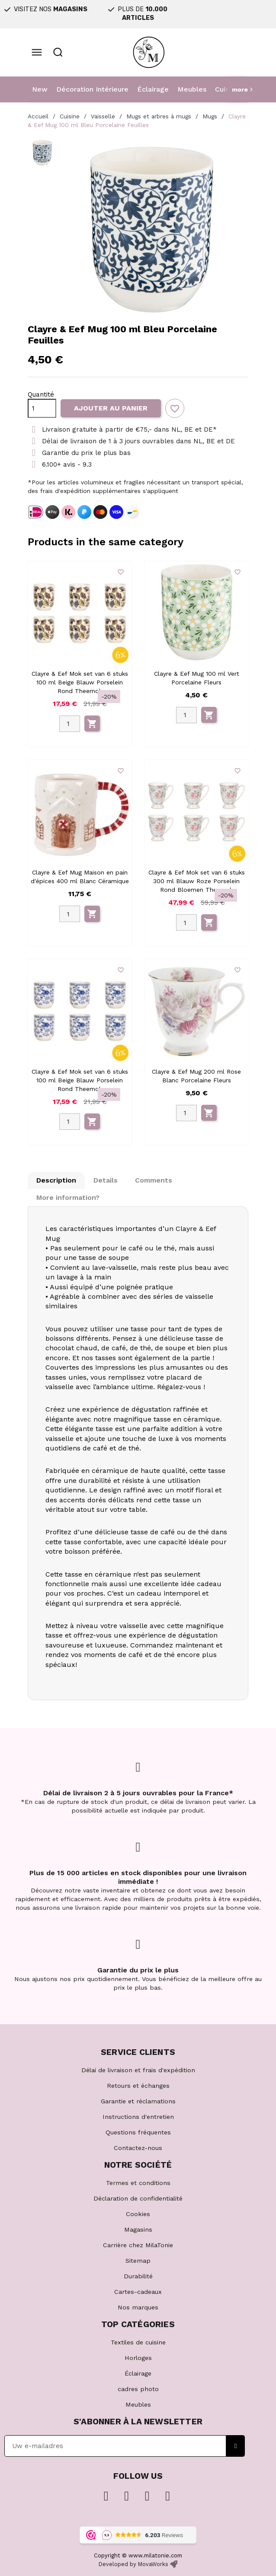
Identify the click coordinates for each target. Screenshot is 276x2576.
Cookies (138, 2213)
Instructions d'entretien (138, 2116)
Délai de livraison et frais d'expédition (138, 2070)
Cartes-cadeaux (138, 2291)
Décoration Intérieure (92, 89)
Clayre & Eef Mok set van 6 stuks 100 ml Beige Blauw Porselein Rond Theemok (80, 682)
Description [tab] (56, 1180)
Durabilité (138, 2276)
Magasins (138, 2229)
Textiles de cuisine (138, 2342)
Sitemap (138, 2260)
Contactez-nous (138, 2147)
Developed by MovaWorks (133, 2564)
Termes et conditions (138, 2182)
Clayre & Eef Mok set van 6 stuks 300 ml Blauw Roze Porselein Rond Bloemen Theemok (196, 881)
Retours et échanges (138, 2085)
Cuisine (227, 89)
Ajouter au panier (111, 408)
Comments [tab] (153, 1180)
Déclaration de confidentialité (138, 2198)
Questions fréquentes (138, 2132)
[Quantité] (42, 408)
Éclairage (153, 89)
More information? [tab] (67, 1197)
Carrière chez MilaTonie (138, 2245)
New (40, 89)
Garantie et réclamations (138, 2101)
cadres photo (138, 2388)
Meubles (191, 89)
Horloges (138, 2357)
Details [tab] (105, 1180)
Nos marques (138, 2307)
